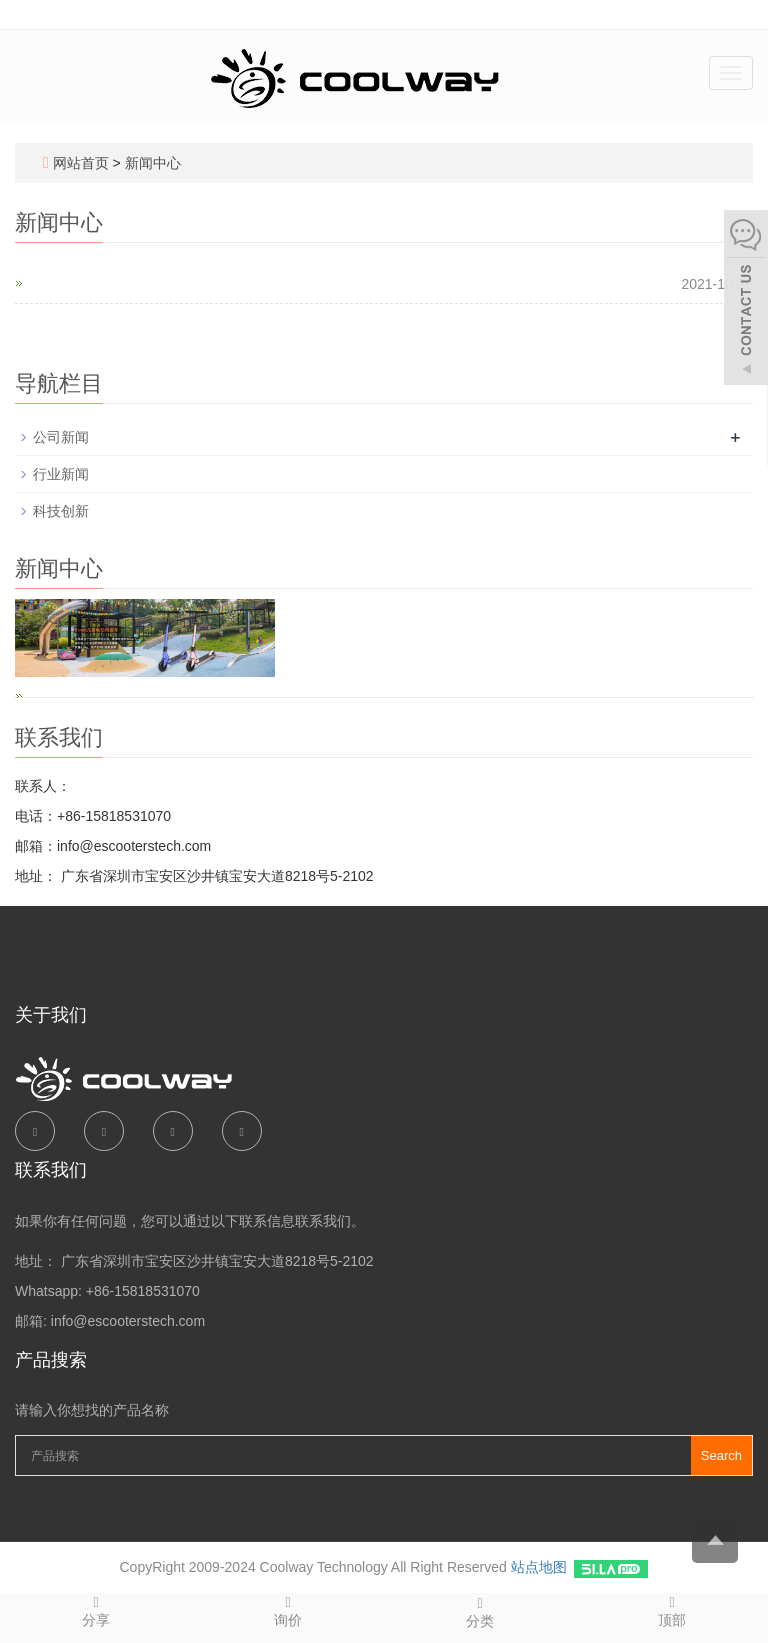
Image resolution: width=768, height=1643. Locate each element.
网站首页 (81, 163)
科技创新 (61, 511)
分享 (96, 1610)
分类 (480, 1611)
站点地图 (539, 1567)
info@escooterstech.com (128, 1321)
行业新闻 (61, 474)
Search (721, 1455)
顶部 (672, 1610)
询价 (288, 1610)
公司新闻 (61, 437)
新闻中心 (153, 163)
